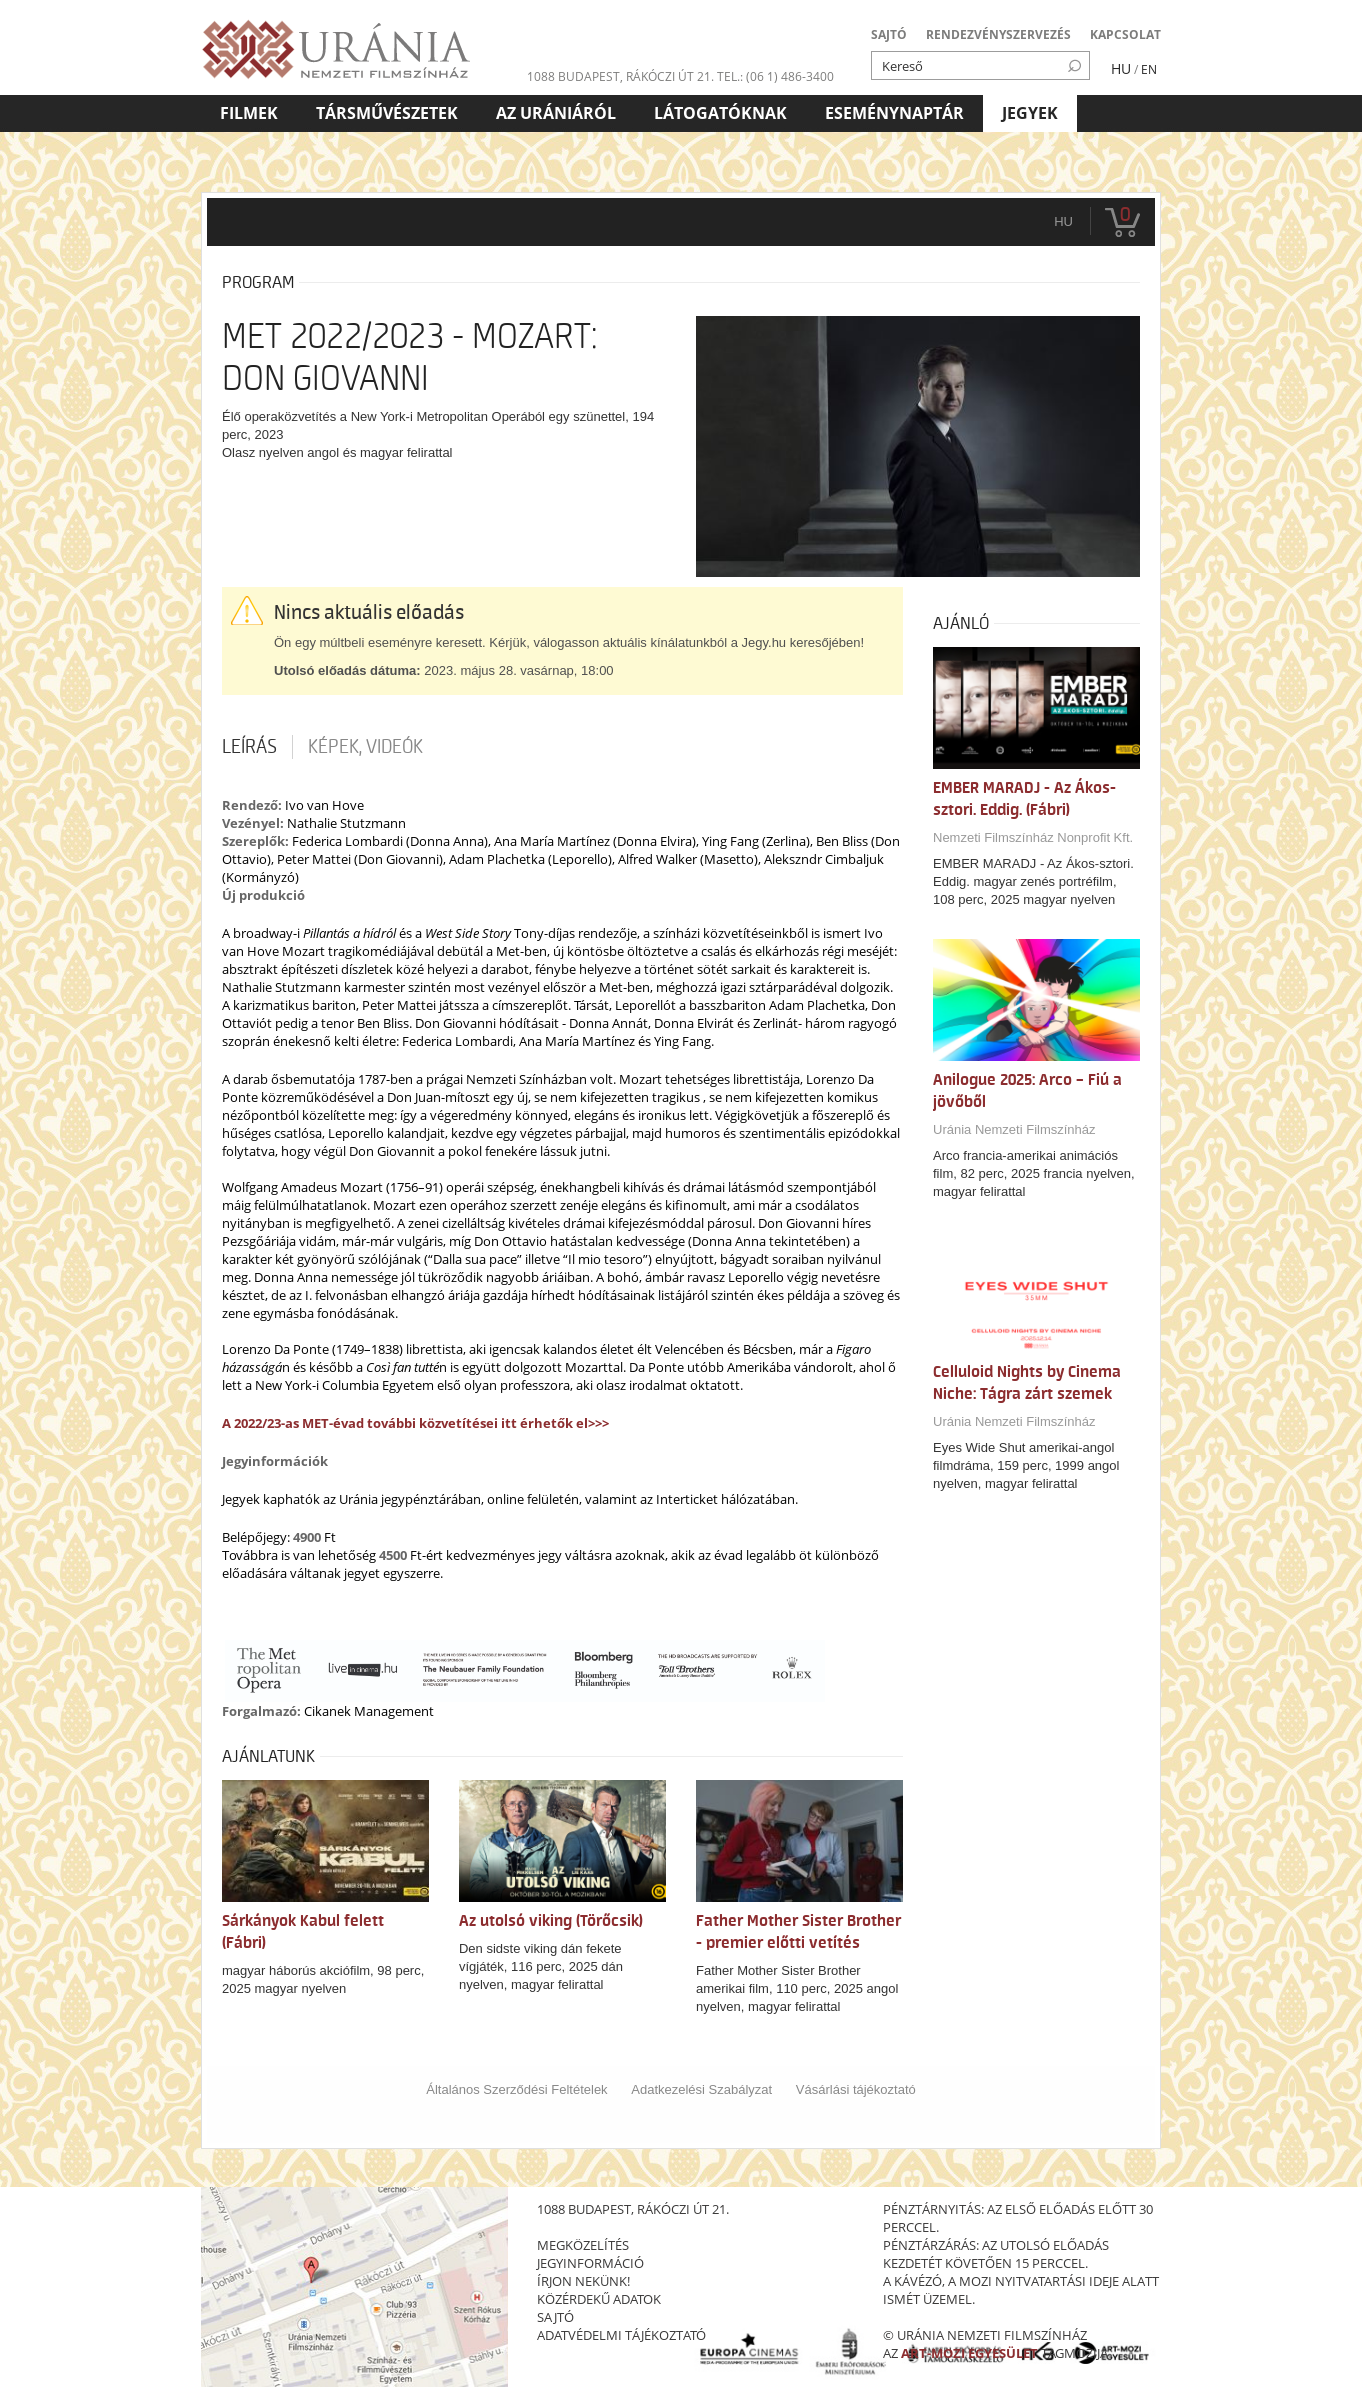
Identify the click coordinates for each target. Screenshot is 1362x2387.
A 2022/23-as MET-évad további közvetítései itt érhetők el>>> (415, 1423)
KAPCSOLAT (1125, 34)
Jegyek (1030, 113)
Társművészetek (387, 113)
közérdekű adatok (599, 2299)
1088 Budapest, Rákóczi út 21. (620, 76)
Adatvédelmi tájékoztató (621, 2335)
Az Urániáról (556, 113)
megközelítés (583, 2245)
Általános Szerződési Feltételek (516, 2089)
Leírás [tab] (249, 747)
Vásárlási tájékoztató (856, 2089)
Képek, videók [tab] (365, 747)
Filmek (249, 113)
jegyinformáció (590, 2263)
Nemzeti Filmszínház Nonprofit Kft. (1033, 837)
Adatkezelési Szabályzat (701, 2089)
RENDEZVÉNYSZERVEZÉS (998, 34)
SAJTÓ (889, 34)
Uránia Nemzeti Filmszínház (1014, 1129)
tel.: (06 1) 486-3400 (775, 76)
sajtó (555, 2317)
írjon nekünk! (583, 2281)
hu (1063, 221)
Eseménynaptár (894, 113)
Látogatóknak (720, 113)
